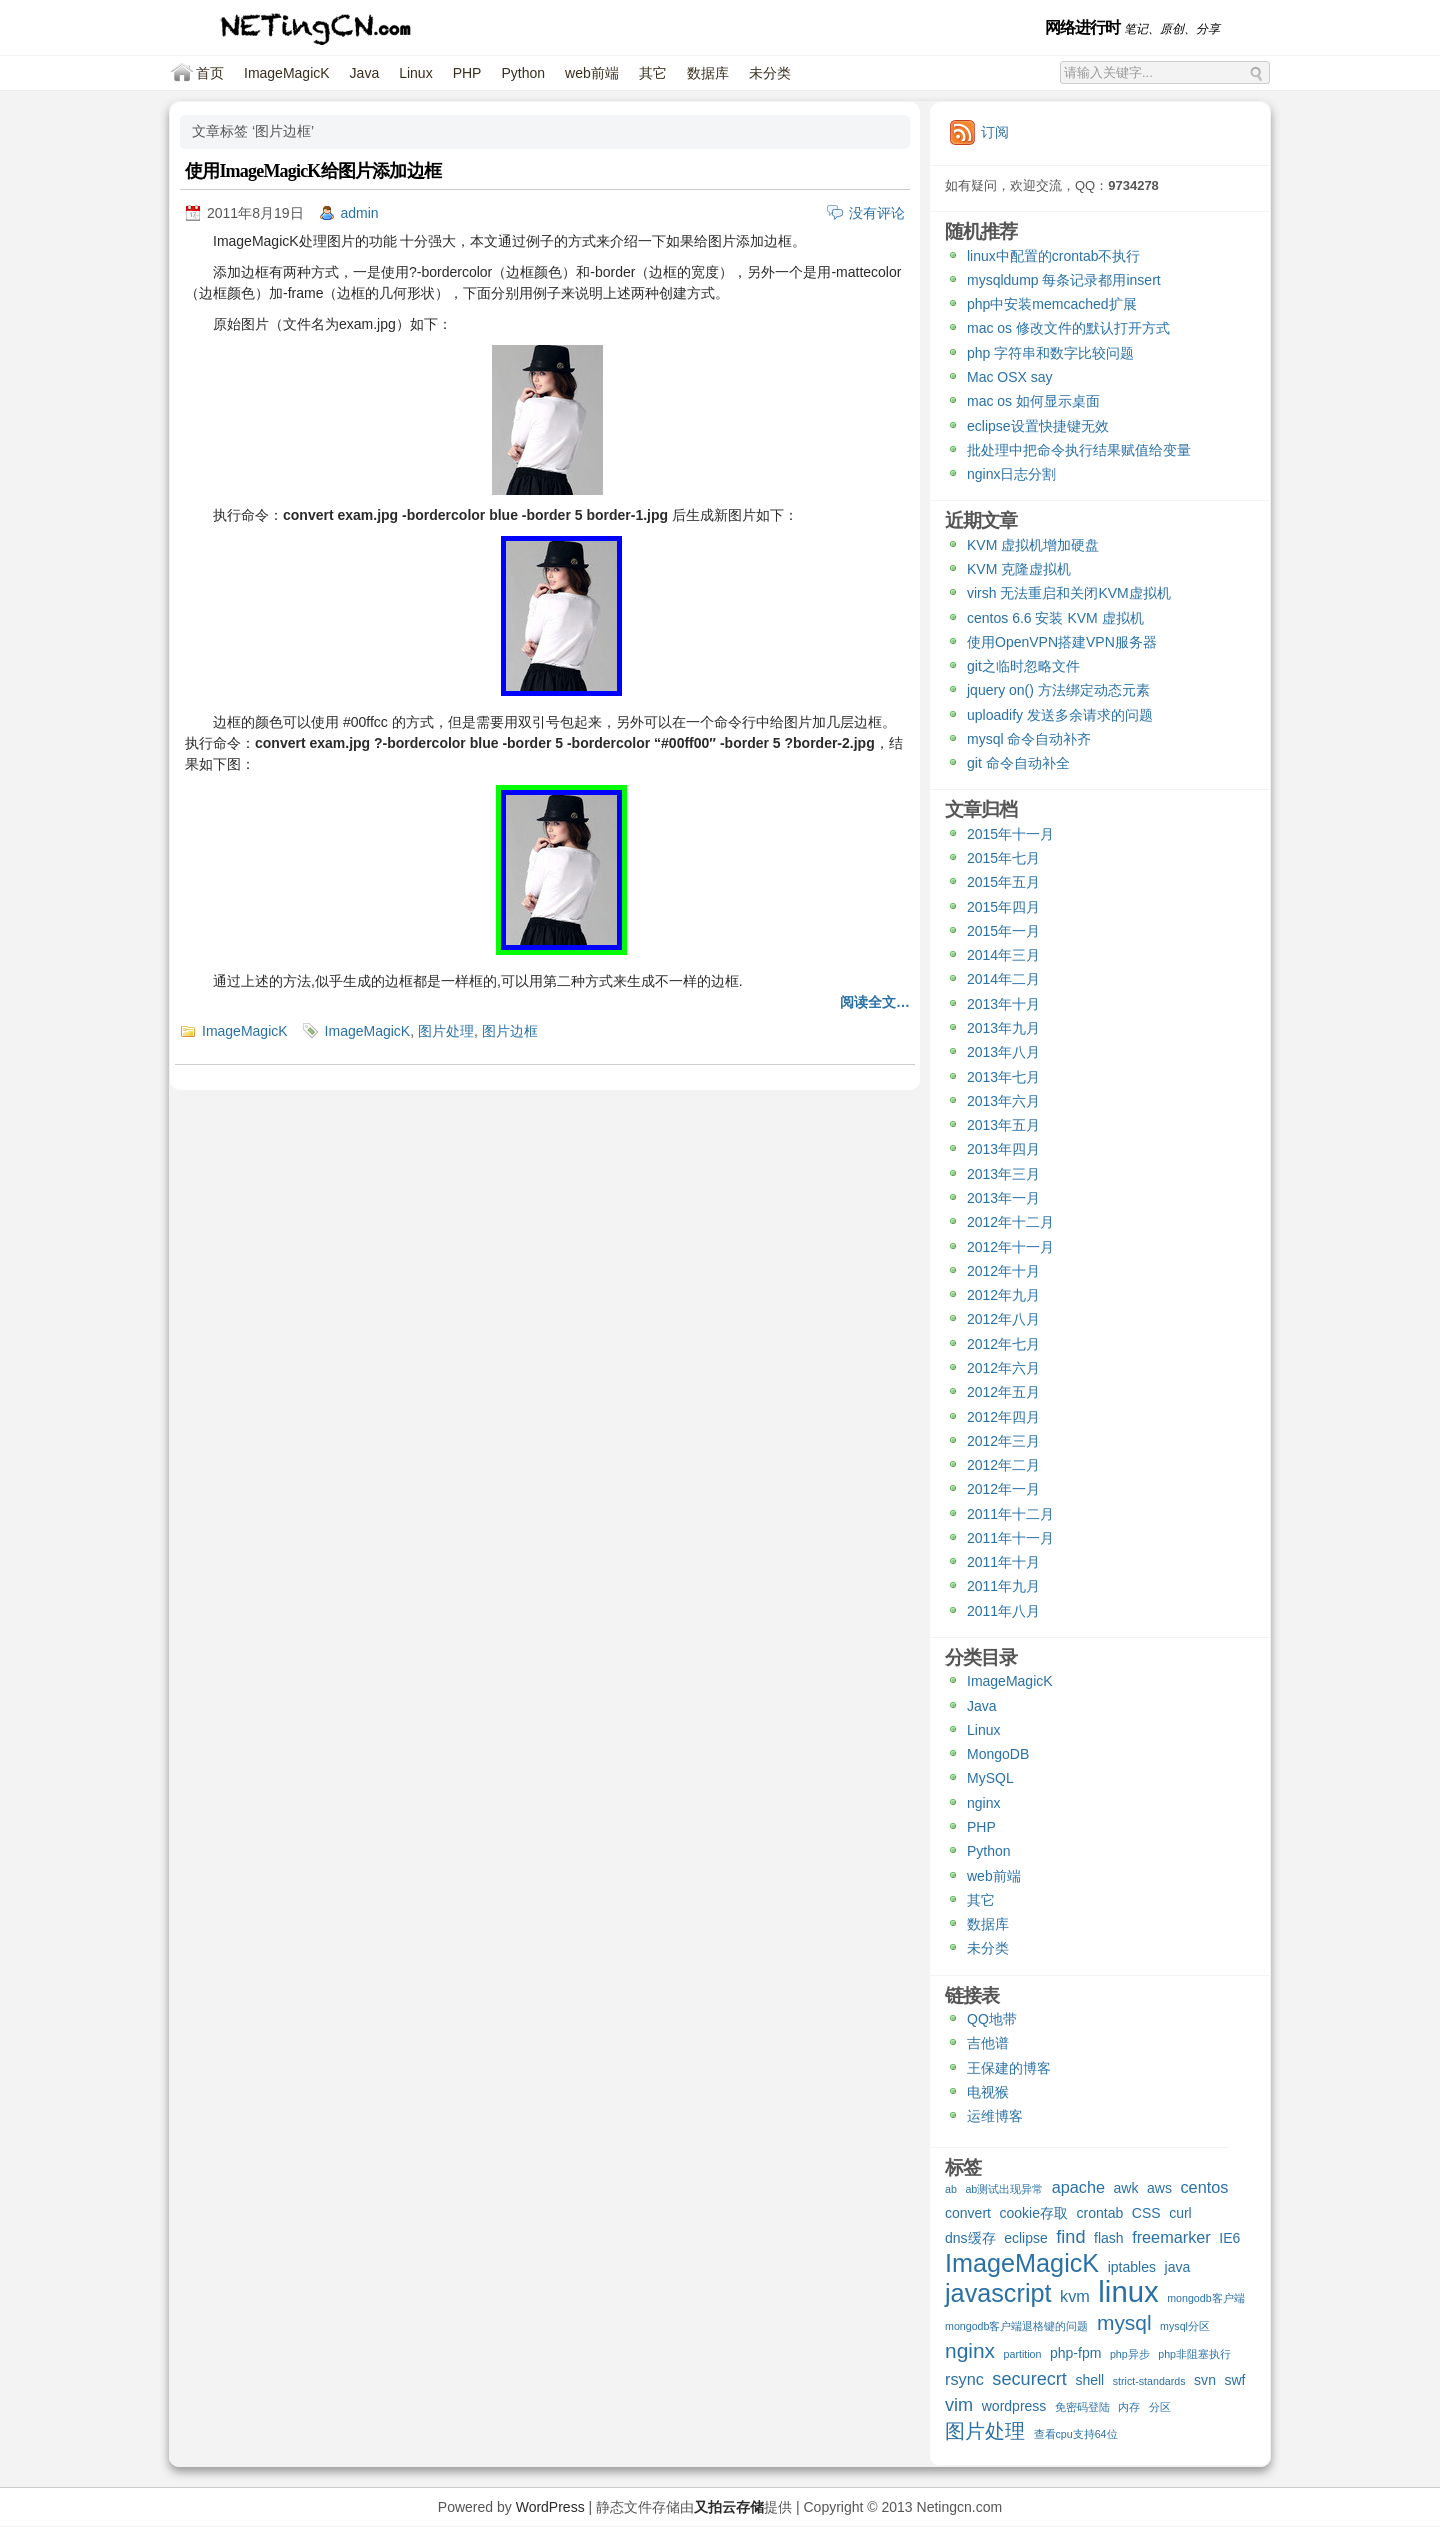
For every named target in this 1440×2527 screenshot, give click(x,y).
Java (365, 73)
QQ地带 (992, 2019)
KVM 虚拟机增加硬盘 (1033, 545)
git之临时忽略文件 (1023, 666)
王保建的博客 (1009, 2068)
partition (1023, 2354)
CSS (1146, 2213)
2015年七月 (1003, 858)
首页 (210, 73)
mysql (1124, 2323)
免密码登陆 (1082, 2407)
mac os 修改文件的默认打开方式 (1068, 328)
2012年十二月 (1010, 1222)
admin (360, 213)
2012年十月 (1003, 1271)
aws (1159, 2188)
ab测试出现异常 (1004, 2189)
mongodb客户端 (1205, 2298)
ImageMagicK (287, 73)
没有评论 (877, 213)
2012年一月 (1003, 1489)
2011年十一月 (1010, 1538)
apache (1078, 2187)
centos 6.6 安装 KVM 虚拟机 (1055, 618)
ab (951, 2189)
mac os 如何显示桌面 (1033, 401)
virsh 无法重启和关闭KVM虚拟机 (1069, 593)
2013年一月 (1003, 1198)
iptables (1132, 2267)
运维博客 (995, 2116)
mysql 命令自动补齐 (1029, 739)
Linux (415, 73)
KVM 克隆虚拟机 (1019, 569)
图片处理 (446, 1031)
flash (1109, 2238)
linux (1128, 2294)
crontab (1100, 2213)
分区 (1160, 2407)
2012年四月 (1003, 1417)
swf (1234, 2380)
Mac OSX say (1010, 377)
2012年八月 (1003, 1319)
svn (1205, 2380)
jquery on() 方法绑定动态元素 (1058, 690)
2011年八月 (1003, 1611)
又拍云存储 (729, 2507)
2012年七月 (1003, 1344)
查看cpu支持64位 (1076, 2434)
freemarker (1171, 2237)
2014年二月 (1003, 979)
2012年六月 (1003, 1368)
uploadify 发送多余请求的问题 (1060, 715)
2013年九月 (1003, 1028)
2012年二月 (1003, 1465)
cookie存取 (1033, 2213)
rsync (964, 2379)
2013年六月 (1003, 1101)
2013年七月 (1003, 1077)
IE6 (1229, 2238)
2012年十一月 (1010, 1247)
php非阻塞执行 (1194, 2354)
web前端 (592, 73)
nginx (983, 1803)
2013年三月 (1003, 1174)
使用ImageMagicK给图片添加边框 (313, 171)
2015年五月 (1003, 882)
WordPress (550, 2507)
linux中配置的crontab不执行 (1054, 256)
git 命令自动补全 (1018, 763)
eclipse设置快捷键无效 (1038, 426)
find (1070, 2237)
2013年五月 (1003, 1125)
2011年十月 (1003, 1562)
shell (1089, 2380)
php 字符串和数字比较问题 (1050, 353)
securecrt (1029, 2379)
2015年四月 (1003, 907)
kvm (1075, 2296)
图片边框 (510, 1031)
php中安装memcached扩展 (1052, 304)
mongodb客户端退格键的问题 (1016, 2326)
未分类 (770, 73)
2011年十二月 (1010, 1514)
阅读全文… (875, 1002)
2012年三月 (1003, 1441)
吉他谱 (988, 2043)
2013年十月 (1003, 1004)
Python (523, 73)
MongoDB (998, 1754)
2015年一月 (1003, 931)
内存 (1129, 2407)
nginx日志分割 (1011, 474)
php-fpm (1075, 2353)
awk (1126, 2188)
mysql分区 (1185, 2326)
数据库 (708, 73)
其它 (653, 73)
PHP (467, 73)
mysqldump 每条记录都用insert (1064, 280)
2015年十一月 (1010, 834)
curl (1180, 2213)
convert (968, 2213)
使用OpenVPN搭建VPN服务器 (1062, 642)
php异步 (1130, 2354)
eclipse (1026, 2238)
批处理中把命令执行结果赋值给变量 (1079, 450)
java (1178, 2267)
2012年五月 (1003, 1392)
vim (959, 2405)
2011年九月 (1003, 1586)
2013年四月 (1003, 1149)
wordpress (1014, 2406)
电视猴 (988, 2092)
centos (1204, 2187)
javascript (998, 2295)
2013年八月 (1003, 1052)
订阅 (995, 132)
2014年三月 (1003, 955)
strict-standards (1149, 2381)
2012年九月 (1003, 1295)
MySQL (990, 1778)
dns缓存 (970, 2238)
